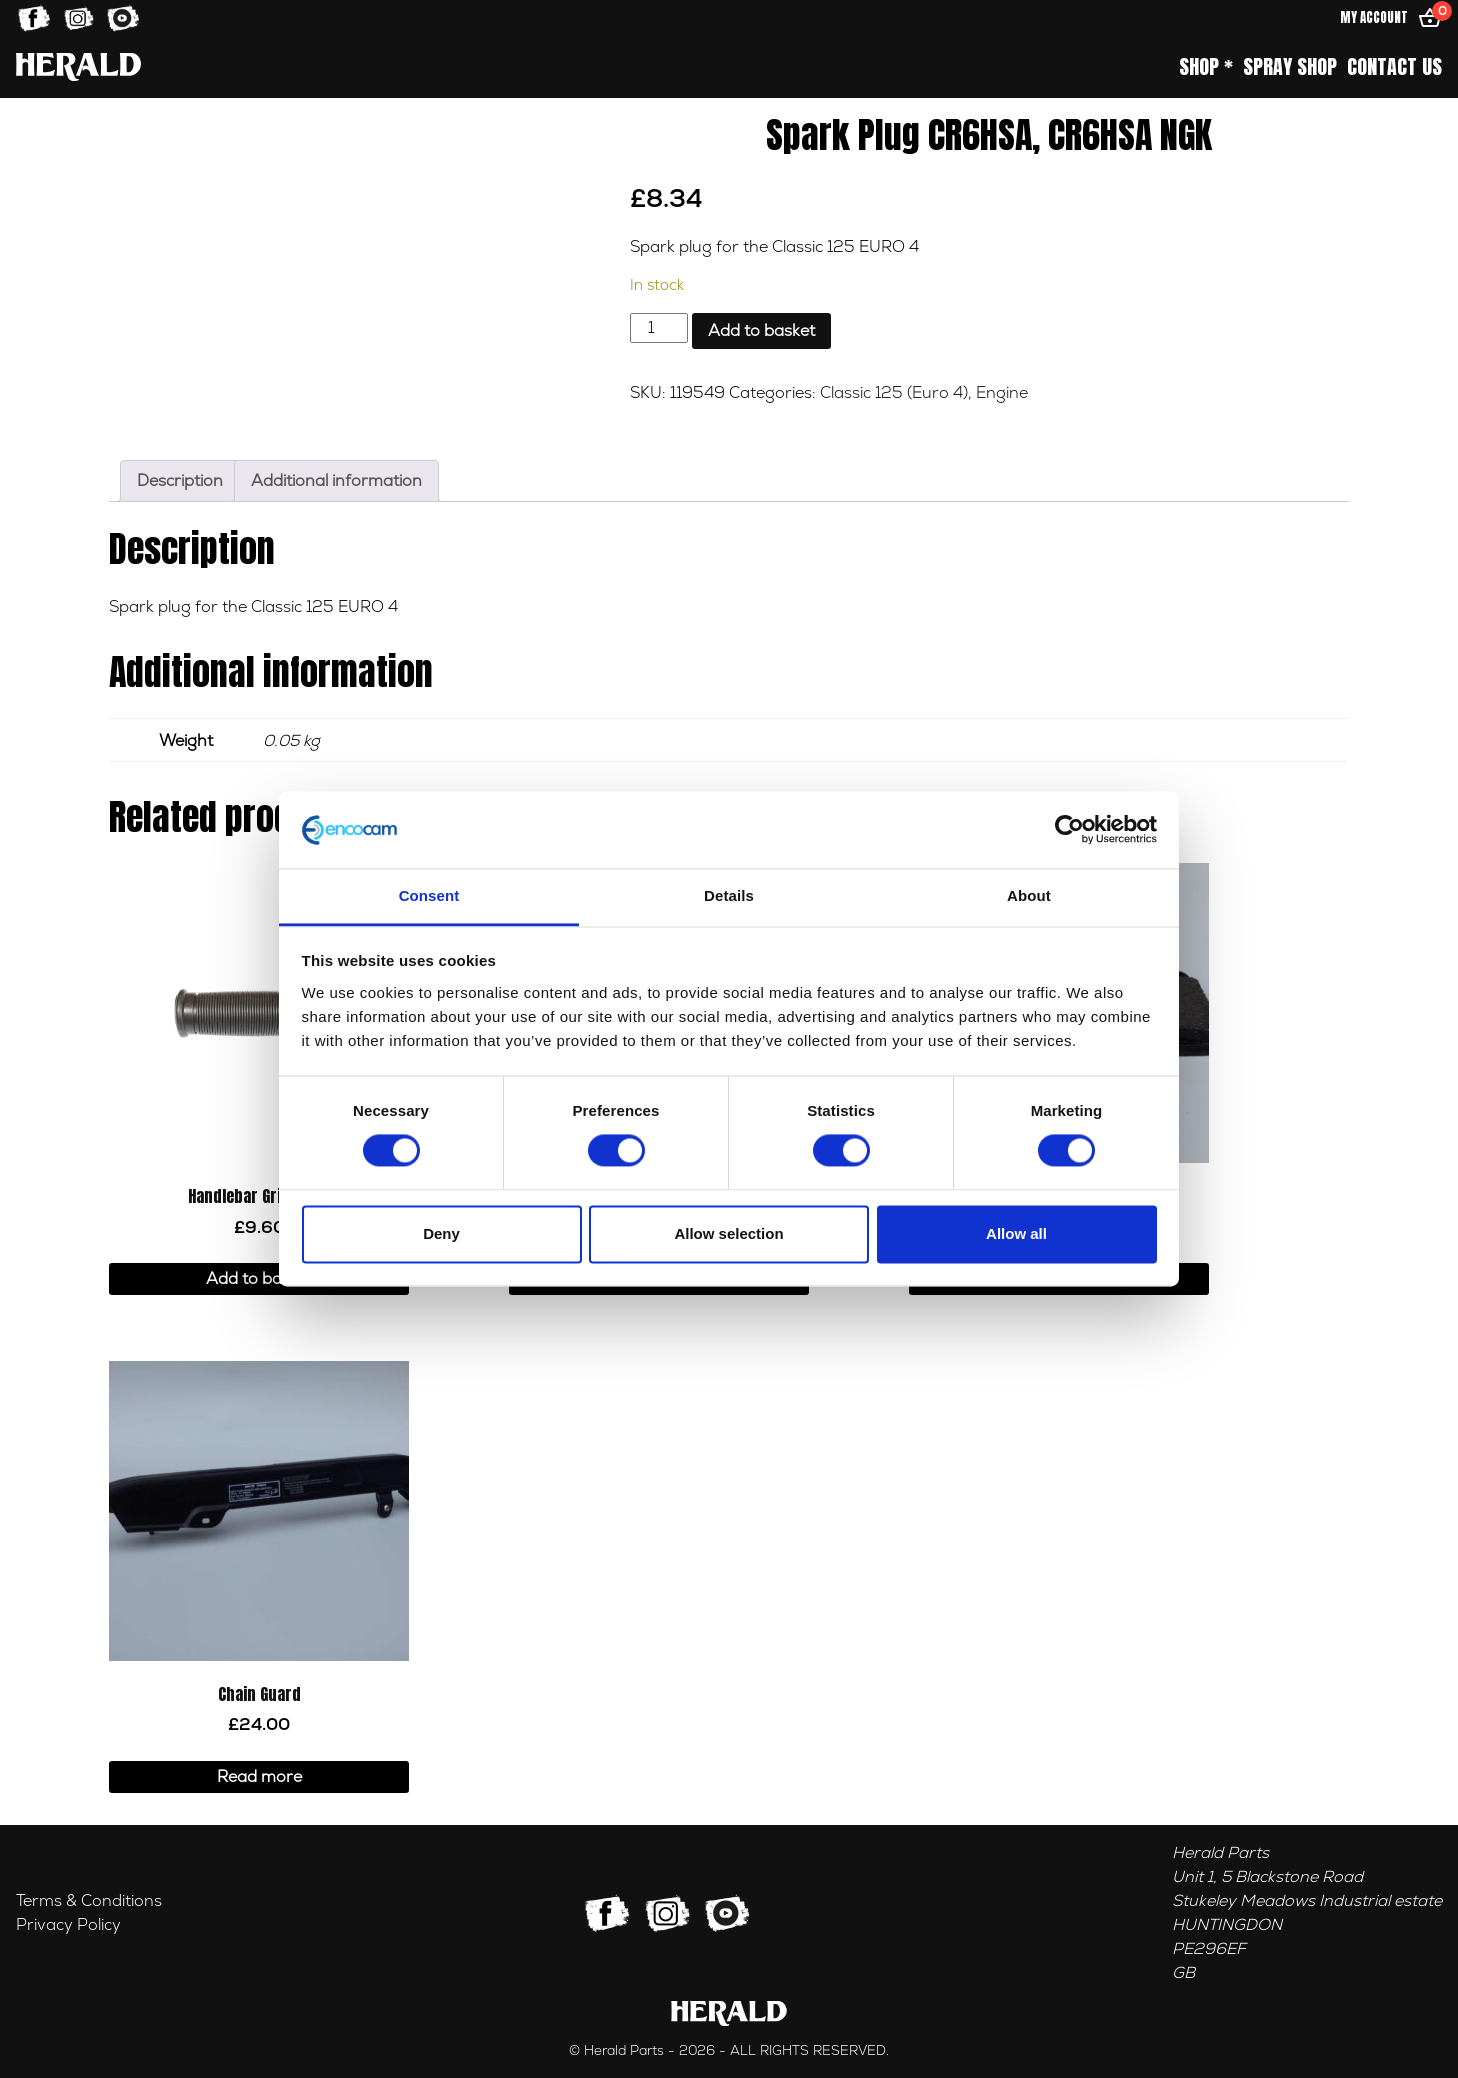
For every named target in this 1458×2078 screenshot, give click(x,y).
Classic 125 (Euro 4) (894, 393)
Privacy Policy (68, 1925)
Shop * (1206, 67)
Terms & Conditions (89, 1901)
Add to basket (761, 331)
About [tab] (1029, 895)
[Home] (78, 66)
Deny (441, 1233)
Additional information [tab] (336, 481)
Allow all (1016, 1233)
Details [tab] (729, 895)
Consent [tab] (429, 895)
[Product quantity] (659, 328)
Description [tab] (180, 481)
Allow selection (728, 1233)
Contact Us (1394, 67)
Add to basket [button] (259, 1279)
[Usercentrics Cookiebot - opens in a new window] (1069, 830)
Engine (1002, 393)
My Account (1374, 17)
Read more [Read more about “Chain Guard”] (259, 1777)
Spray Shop (1290, 67)
